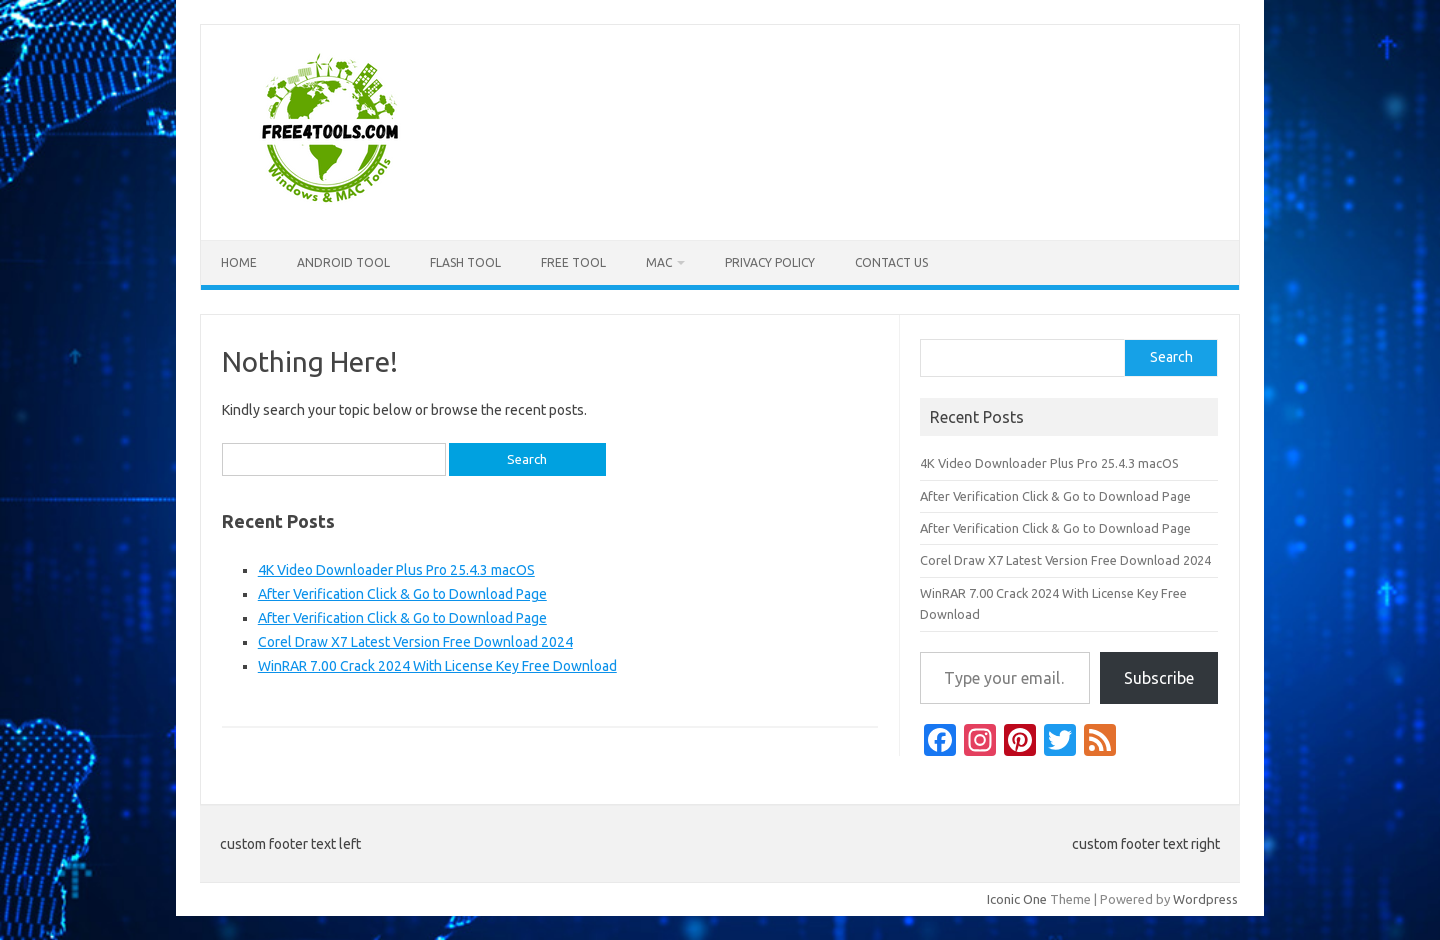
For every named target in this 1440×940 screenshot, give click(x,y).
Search (1171, 357)
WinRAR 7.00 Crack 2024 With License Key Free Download (437, 666)
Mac (659, 262)
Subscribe (1159, 678)
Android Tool (343, 262)
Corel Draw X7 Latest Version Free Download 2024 (415, 642)
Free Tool (573, 262)
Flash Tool (465, 262)
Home (239, 262)
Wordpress (1205, 899)
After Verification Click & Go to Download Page (402, 594)
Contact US (891, 262)
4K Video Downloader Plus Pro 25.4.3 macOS (396, 570)
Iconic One (1017, 899)
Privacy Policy (770, 262)
